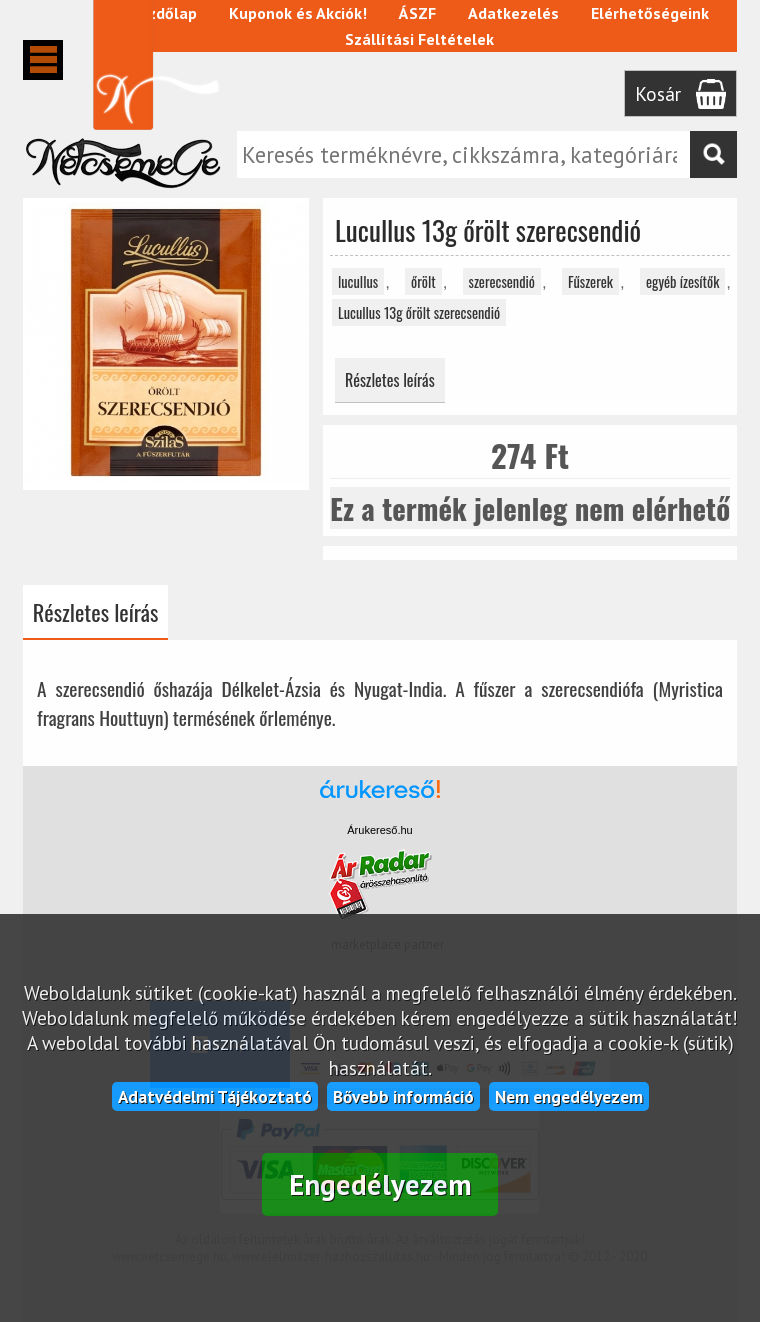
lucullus (358, 281)
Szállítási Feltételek (419, 39)
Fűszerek (590, 281)
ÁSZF (417, 13)
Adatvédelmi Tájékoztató (215, 1096)
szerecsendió (502, 281)
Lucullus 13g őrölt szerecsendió (419, 312)
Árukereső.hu (379, 830)
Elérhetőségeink (650, 13)
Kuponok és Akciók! (298, 13)
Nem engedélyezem (569, 1096)
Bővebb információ (403, 1096)
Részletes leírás (390, 380)
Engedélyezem (380, 1184)
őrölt (423, 281)
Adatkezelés (513, 13)
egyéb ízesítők (682, 281)
